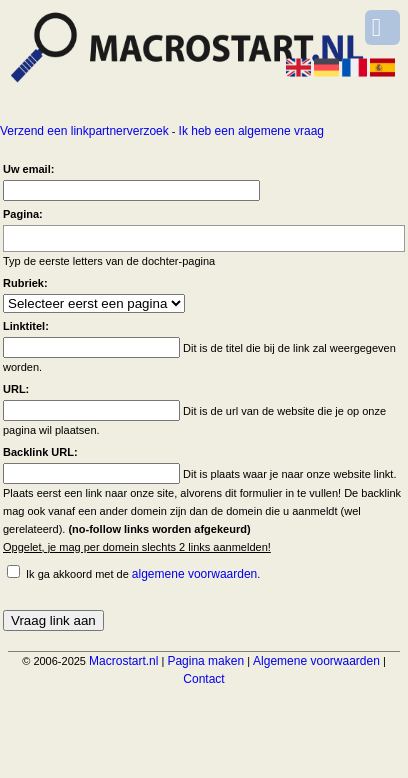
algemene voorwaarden (194, 574)
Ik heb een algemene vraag (251, 131)
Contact (203, 679)
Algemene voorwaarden (316, 661)
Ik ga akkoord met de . (143, 574)
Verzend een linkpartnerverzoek (84, 131)
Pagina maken (205, 661)
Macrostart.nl (123, 661)
